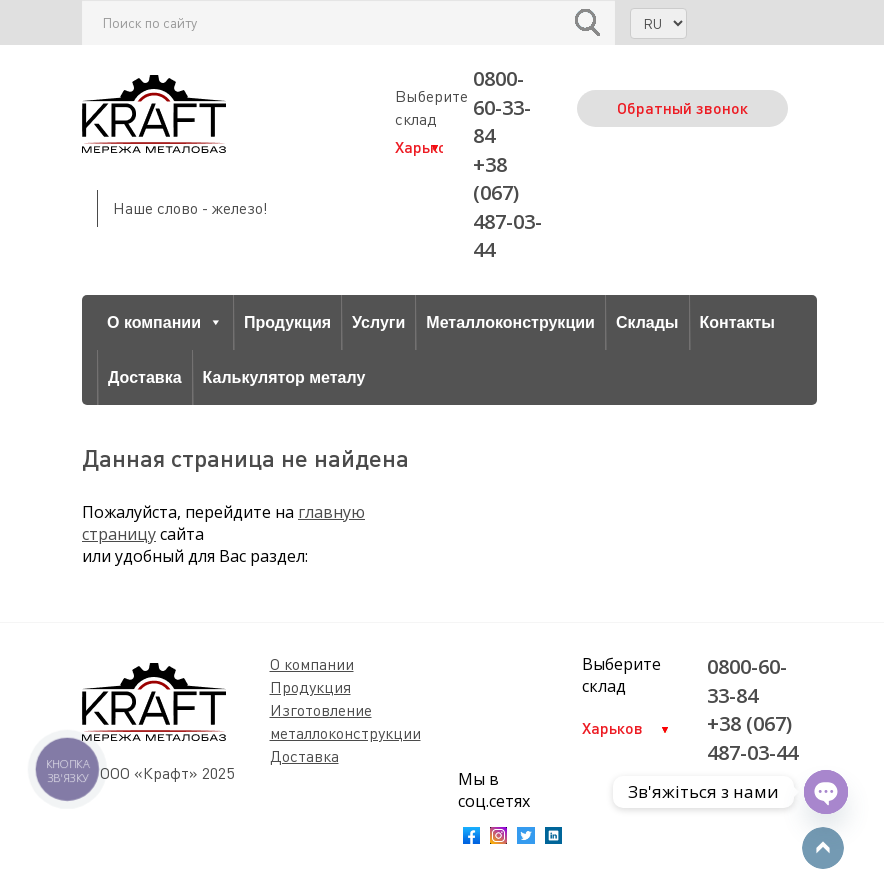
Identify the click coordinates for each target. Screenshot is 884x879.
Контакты (737, 322)
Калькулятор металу (284, 377)
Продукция (287, 322)
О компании (165, 322)
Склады (647, 322)
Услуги (378, 322)
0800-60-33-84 (502, 107)
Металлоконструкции (510, 322)
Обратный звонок (682, 107)
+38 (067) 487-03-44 (507, 207)
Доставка (145, 377)
